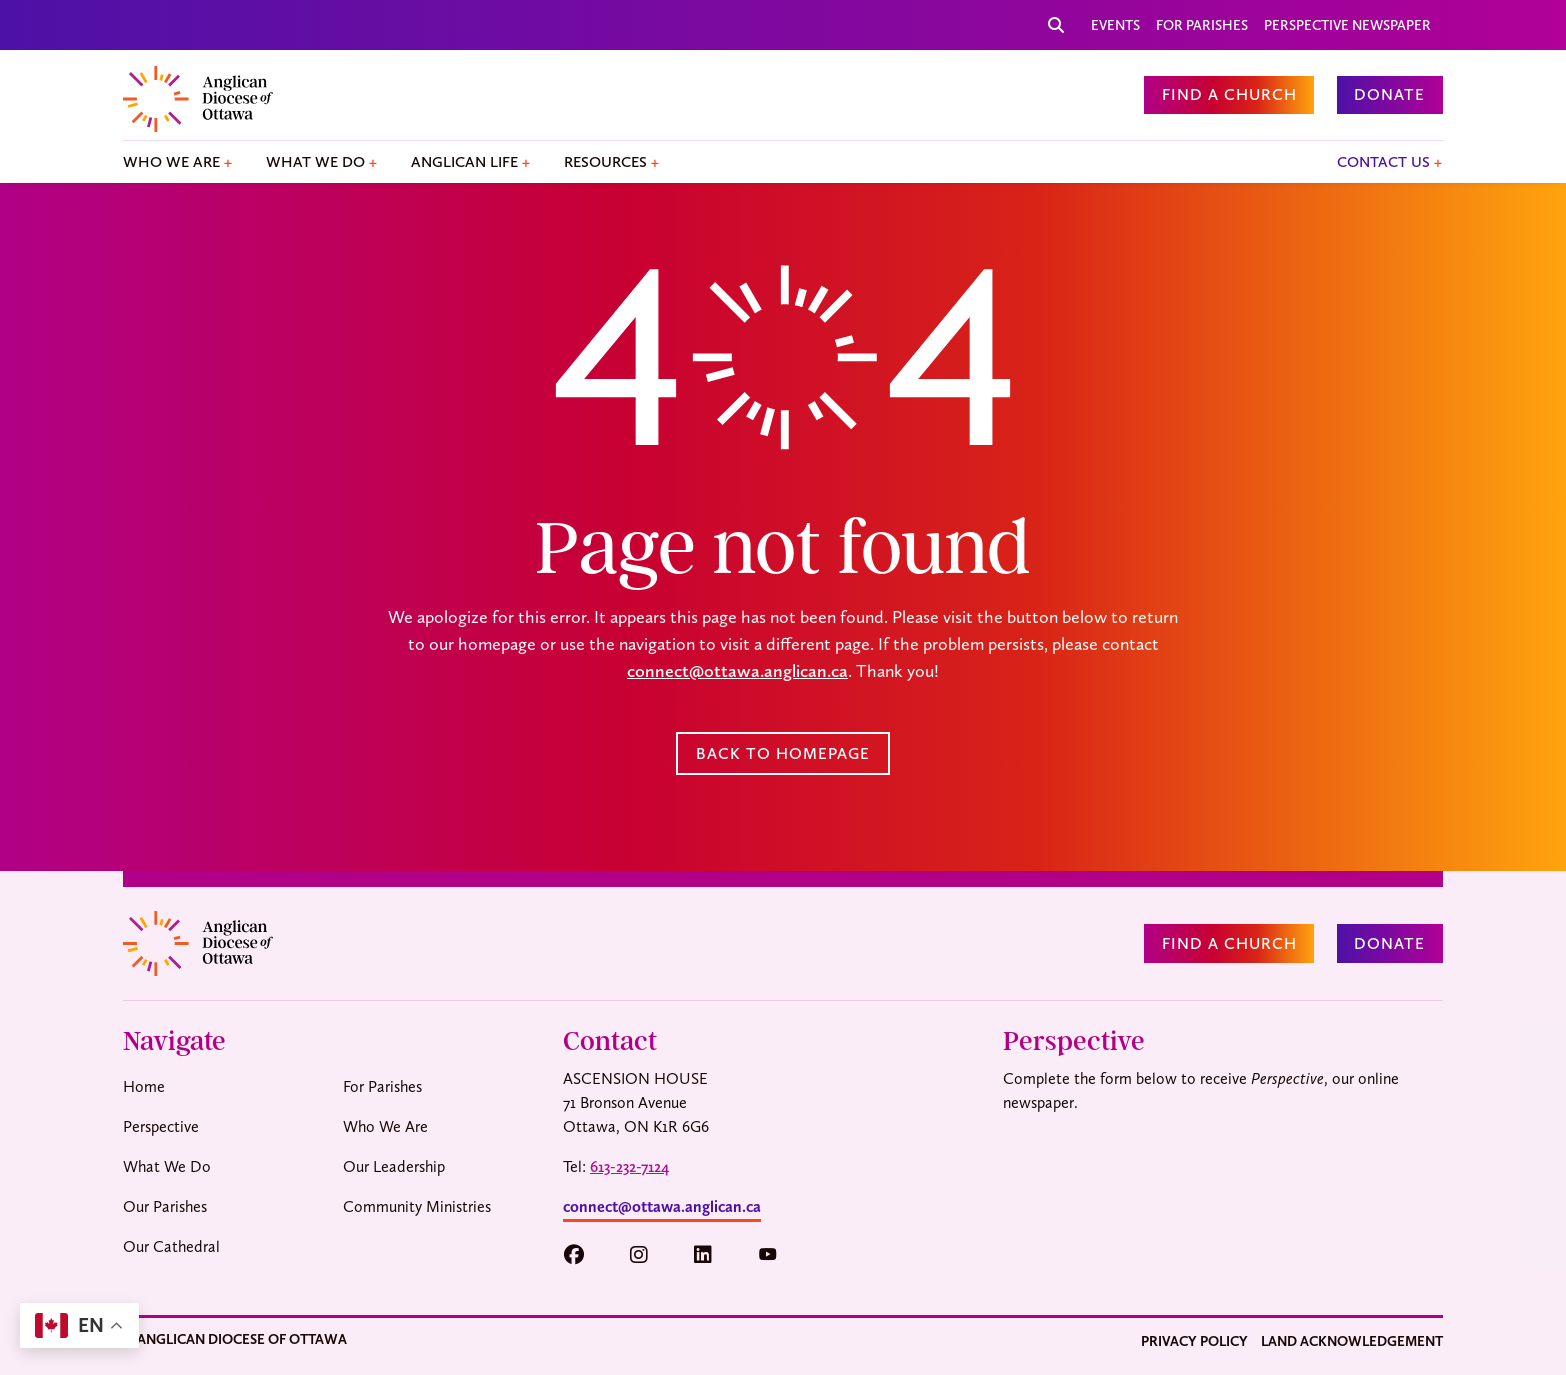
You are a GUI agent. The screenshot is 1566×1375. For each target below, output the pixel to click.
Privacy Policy (1194, 1341)
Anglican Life (464, 162)
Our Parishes (165, 1206)
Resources (605, 162)
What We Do (315, 162)
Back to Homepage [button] (783, 753)
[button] (583, 1255)
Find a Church (1229, 94)
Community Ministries (417, 1206)
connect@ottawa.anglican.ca (737, 670)
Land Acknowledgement (1352, 1341)
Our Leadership (394, 1166)
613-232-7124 (629, 1166)
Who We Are (171, 162)
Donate (1389, 94)
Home (144, 1086)
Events (1115, 25)
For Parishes (1202, 25)
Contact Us (1383, 162)
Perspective (161, 1126)
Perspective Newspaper (1347, 25)
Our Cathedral (171, 1246)
